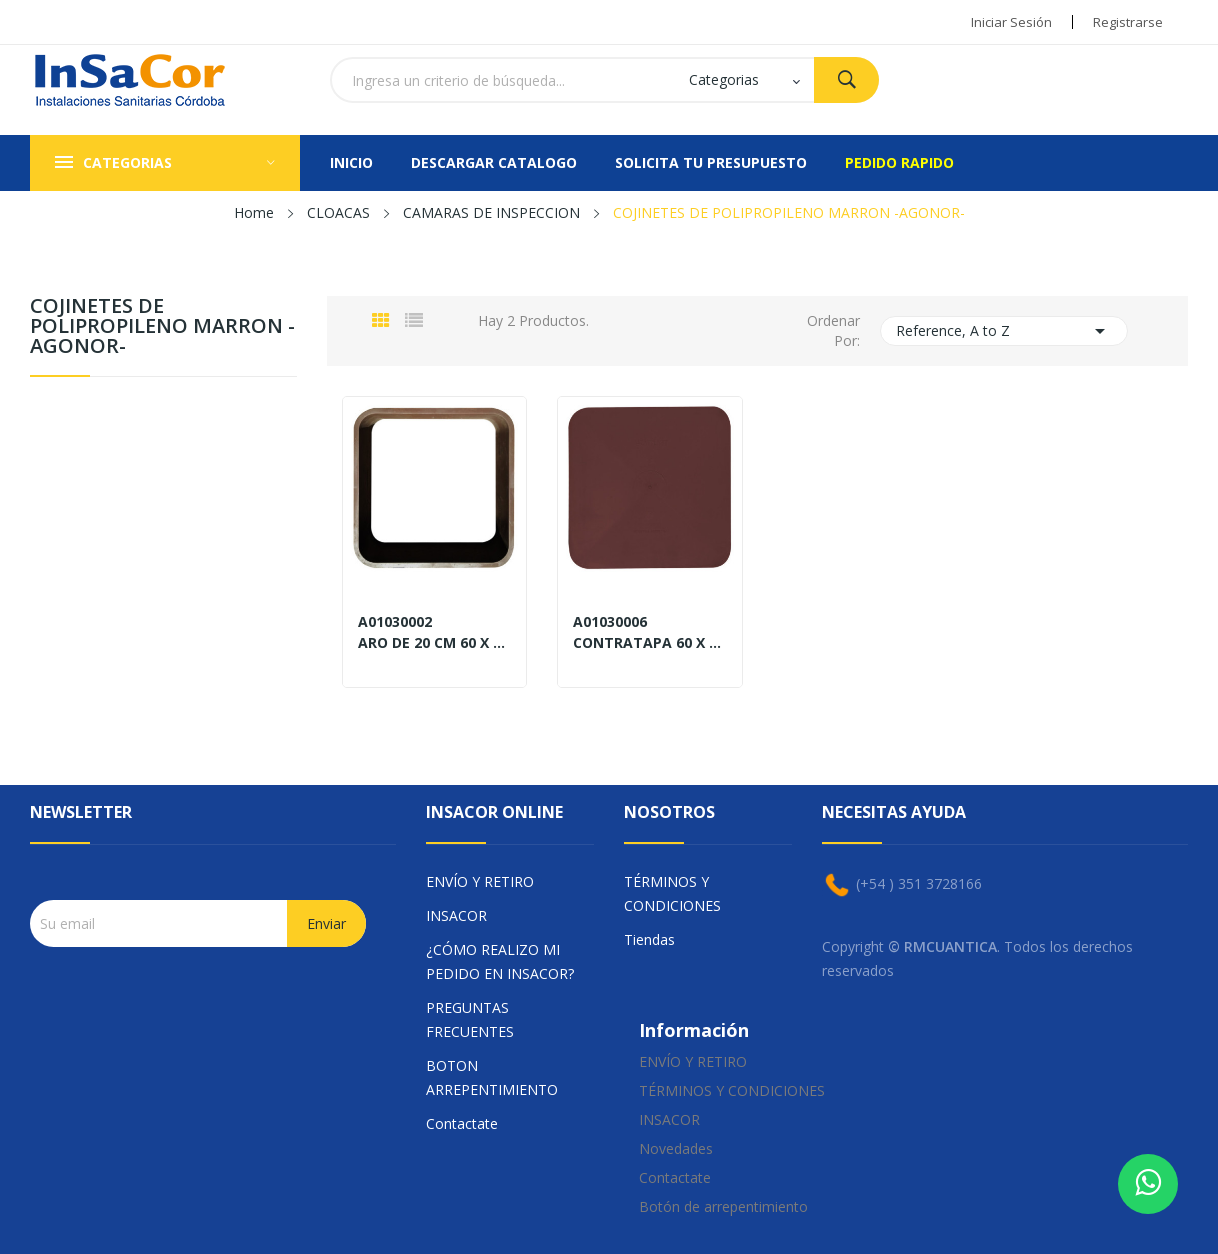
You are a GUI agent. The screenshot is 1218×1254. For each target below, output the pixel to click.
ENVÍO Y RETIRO (480, 881)
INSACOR (456, 915)
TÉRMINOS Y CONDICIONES (672, 893)
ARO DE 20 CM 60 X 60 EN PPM (434, 643)
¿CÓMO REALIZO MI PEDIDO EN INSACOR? (500, 961)
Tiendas (649, 939)
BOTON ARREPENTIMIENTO (492, 1077)
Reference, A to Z (1004, 331)
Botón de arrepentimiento (723, 1206)
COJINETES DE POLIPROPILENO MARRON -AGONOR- (162, 327)
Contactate (462, 1123)
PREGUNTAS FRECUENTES (470, 1019)
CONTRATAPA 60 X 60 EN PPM (649, 643)
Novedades (676, 1148)
